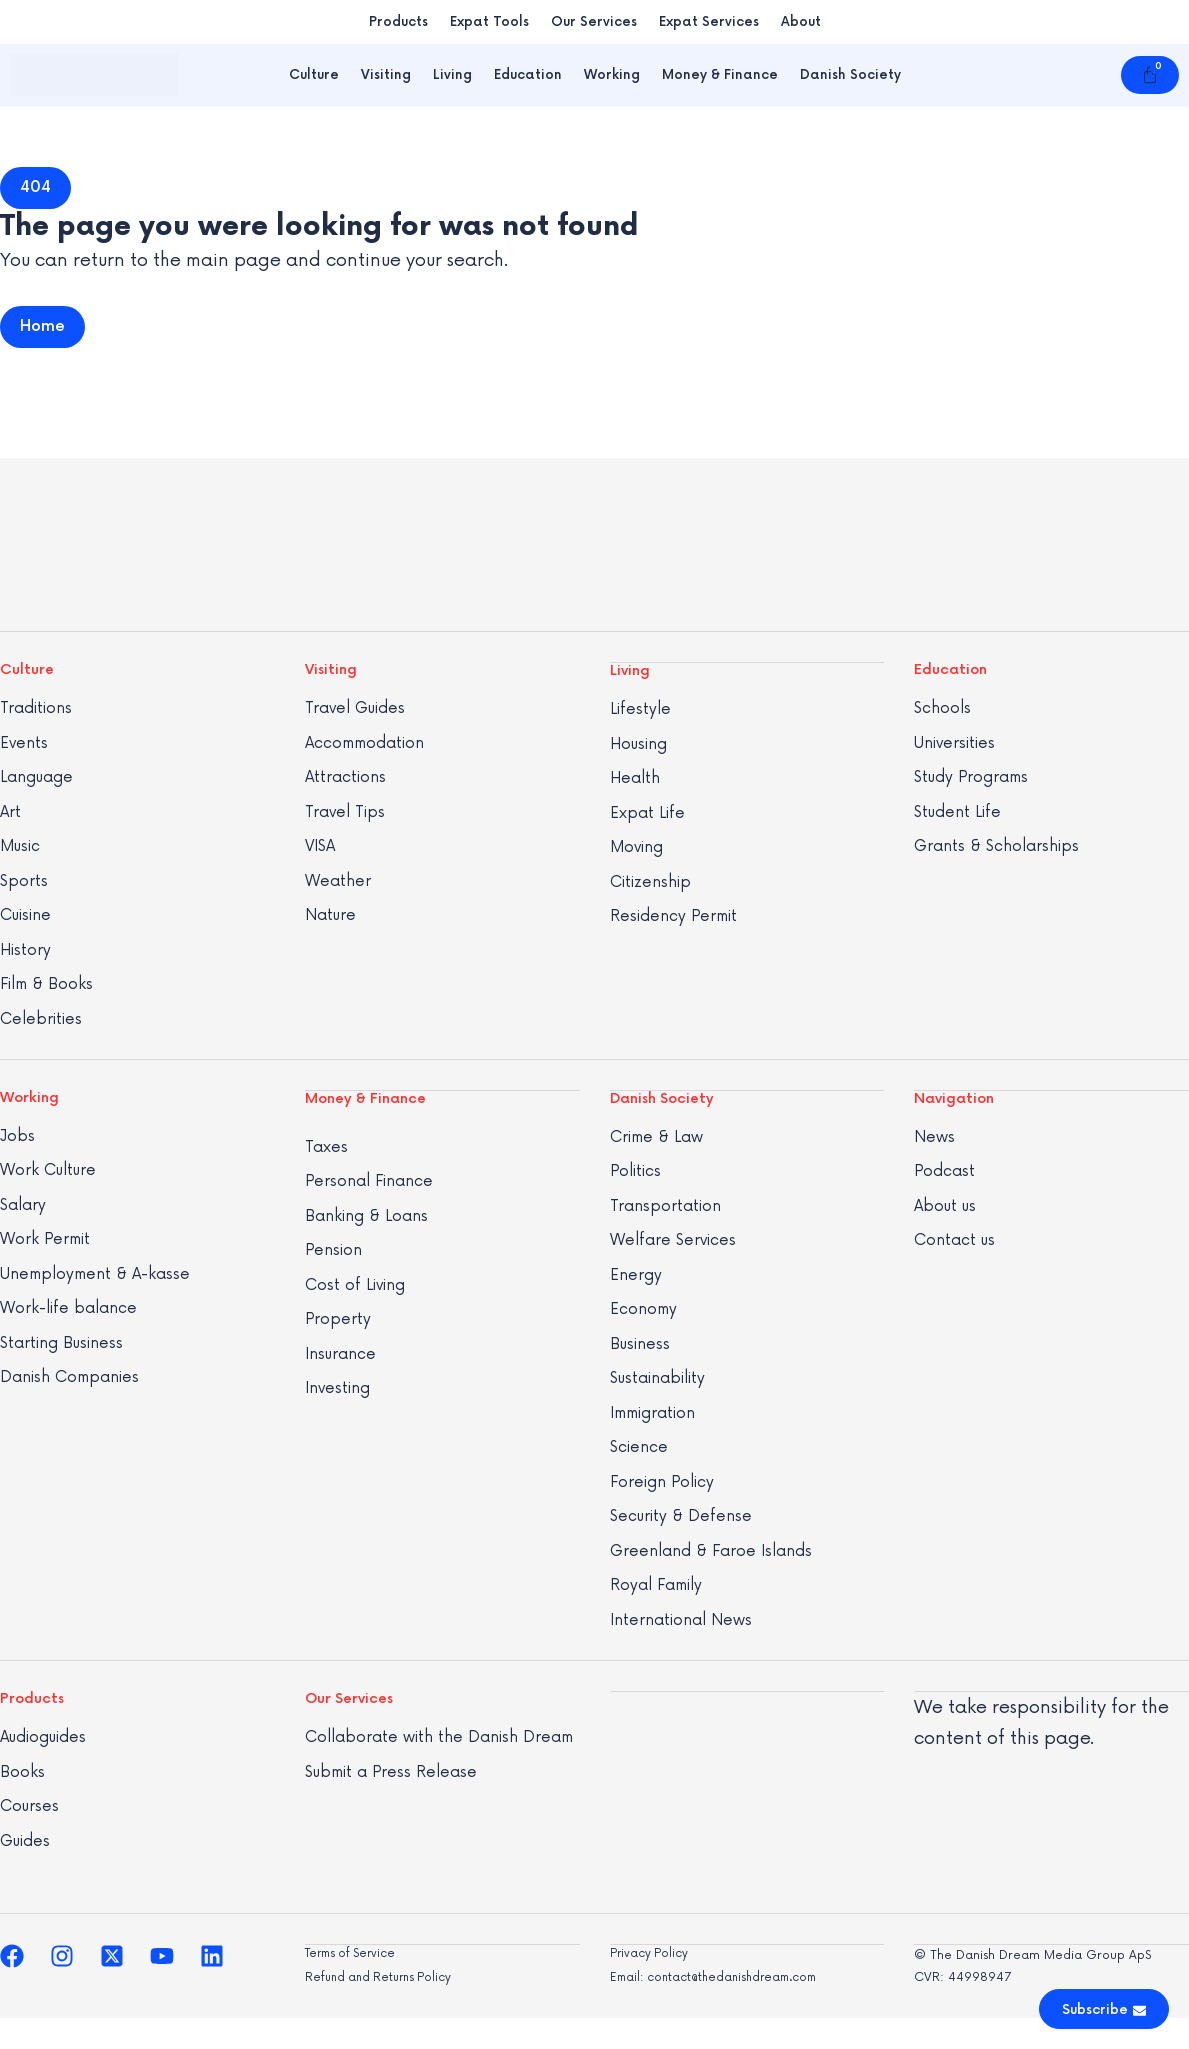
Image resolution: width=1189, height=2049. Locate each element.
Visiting (386, 75)
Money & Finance (720, 75)
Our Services (594, 22)
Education (528, 75)
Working (612, 75)
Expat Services (709, 22)
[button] (35, 188)
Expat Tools (489, 22)
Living (452, 75)
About (801, 22)
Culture (314, 75)
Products (398, 22)
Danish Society (850, 75)
